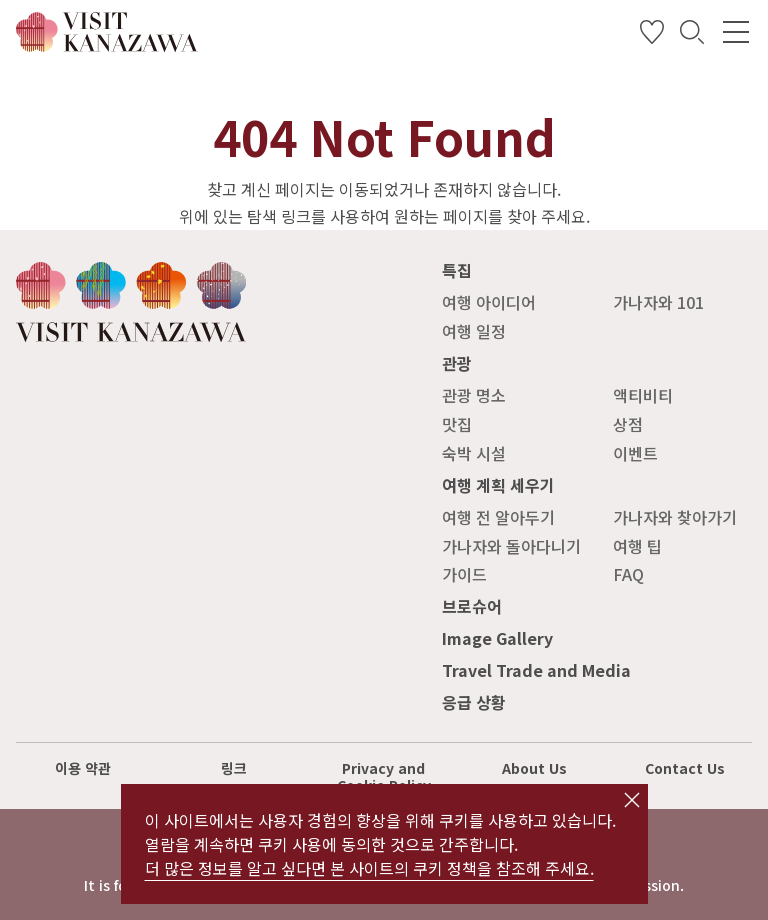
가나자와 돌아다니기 (511, 546)
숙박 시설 (474, 453)
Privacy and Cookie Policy (384, 776)
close (632, 800)
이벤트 (635, 453)
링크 (234, 768)
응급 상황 (474, 702)
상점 (628, 424)
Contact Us (685, 768)
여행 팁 (637, 546)
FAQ (628, 574)
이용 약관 (83, 768)
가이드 (464, 574)
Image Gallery (497, 638)
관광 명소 (474, 395)
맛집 (457, 424)
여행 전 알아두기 (498, 517)
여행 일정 (474, 331)
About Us (534, 768)
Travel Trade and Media (536, 670)
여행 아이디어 (489, 302)
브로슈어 (472, 606)
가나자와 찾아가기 (675, 517)
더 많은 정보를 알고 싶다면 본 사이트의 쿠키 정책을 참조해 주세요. (369, 868)
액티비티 (643, 395)
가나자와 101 (658, 302)
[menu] (736, 32)
